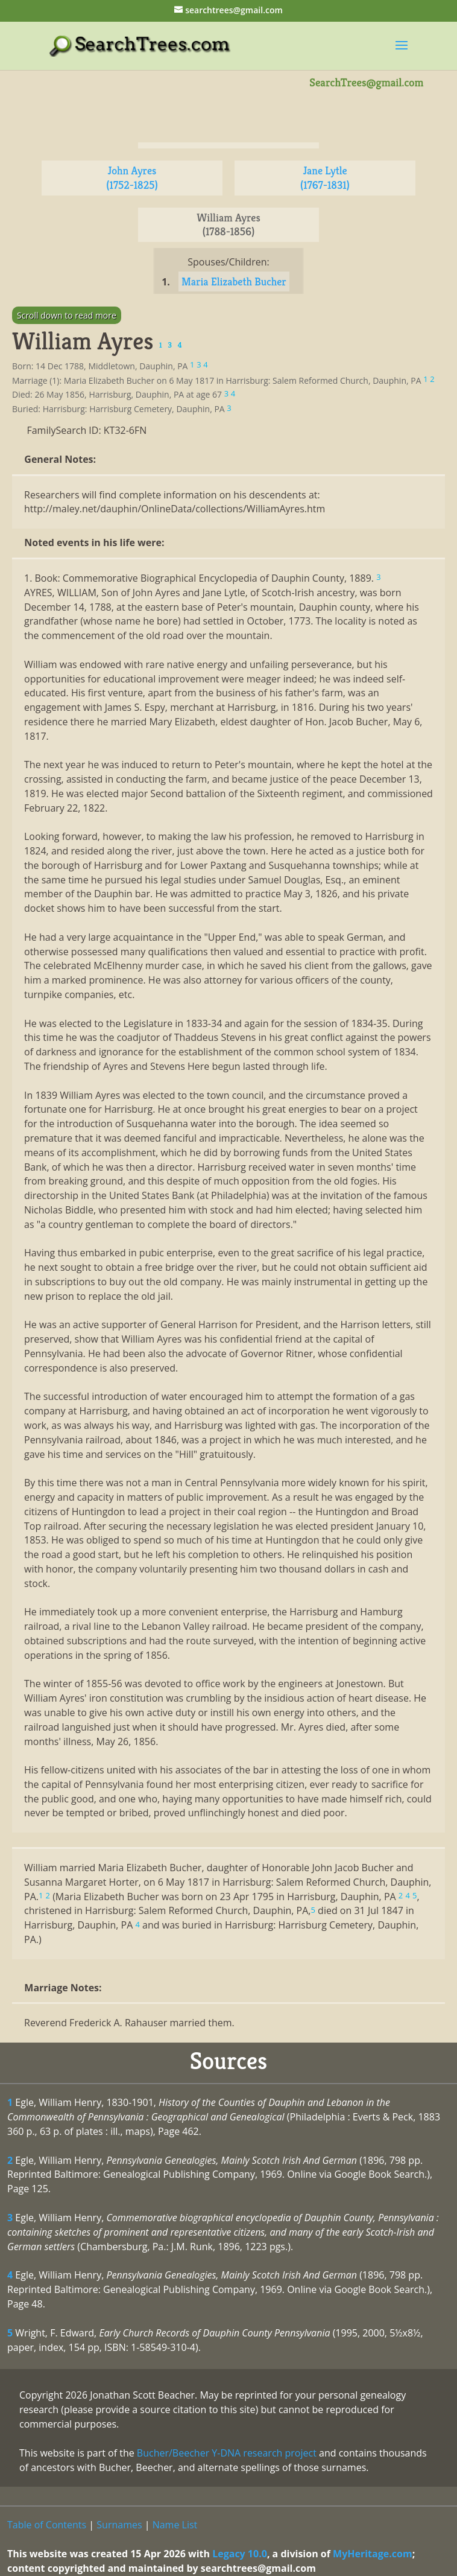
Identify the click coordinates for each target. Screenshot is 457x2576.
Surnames (119, 2524)
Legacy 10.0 (239, 2553)
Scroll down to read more (66, 315)
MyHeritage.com (372, 2553)
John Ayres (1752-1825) (131, 178)
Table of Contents (46, 2524)
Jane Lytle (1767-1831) (325, 178)
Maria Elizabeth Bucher (233, 281)
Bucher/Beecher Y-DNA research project (227, 2453)
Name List (175, 2524)
